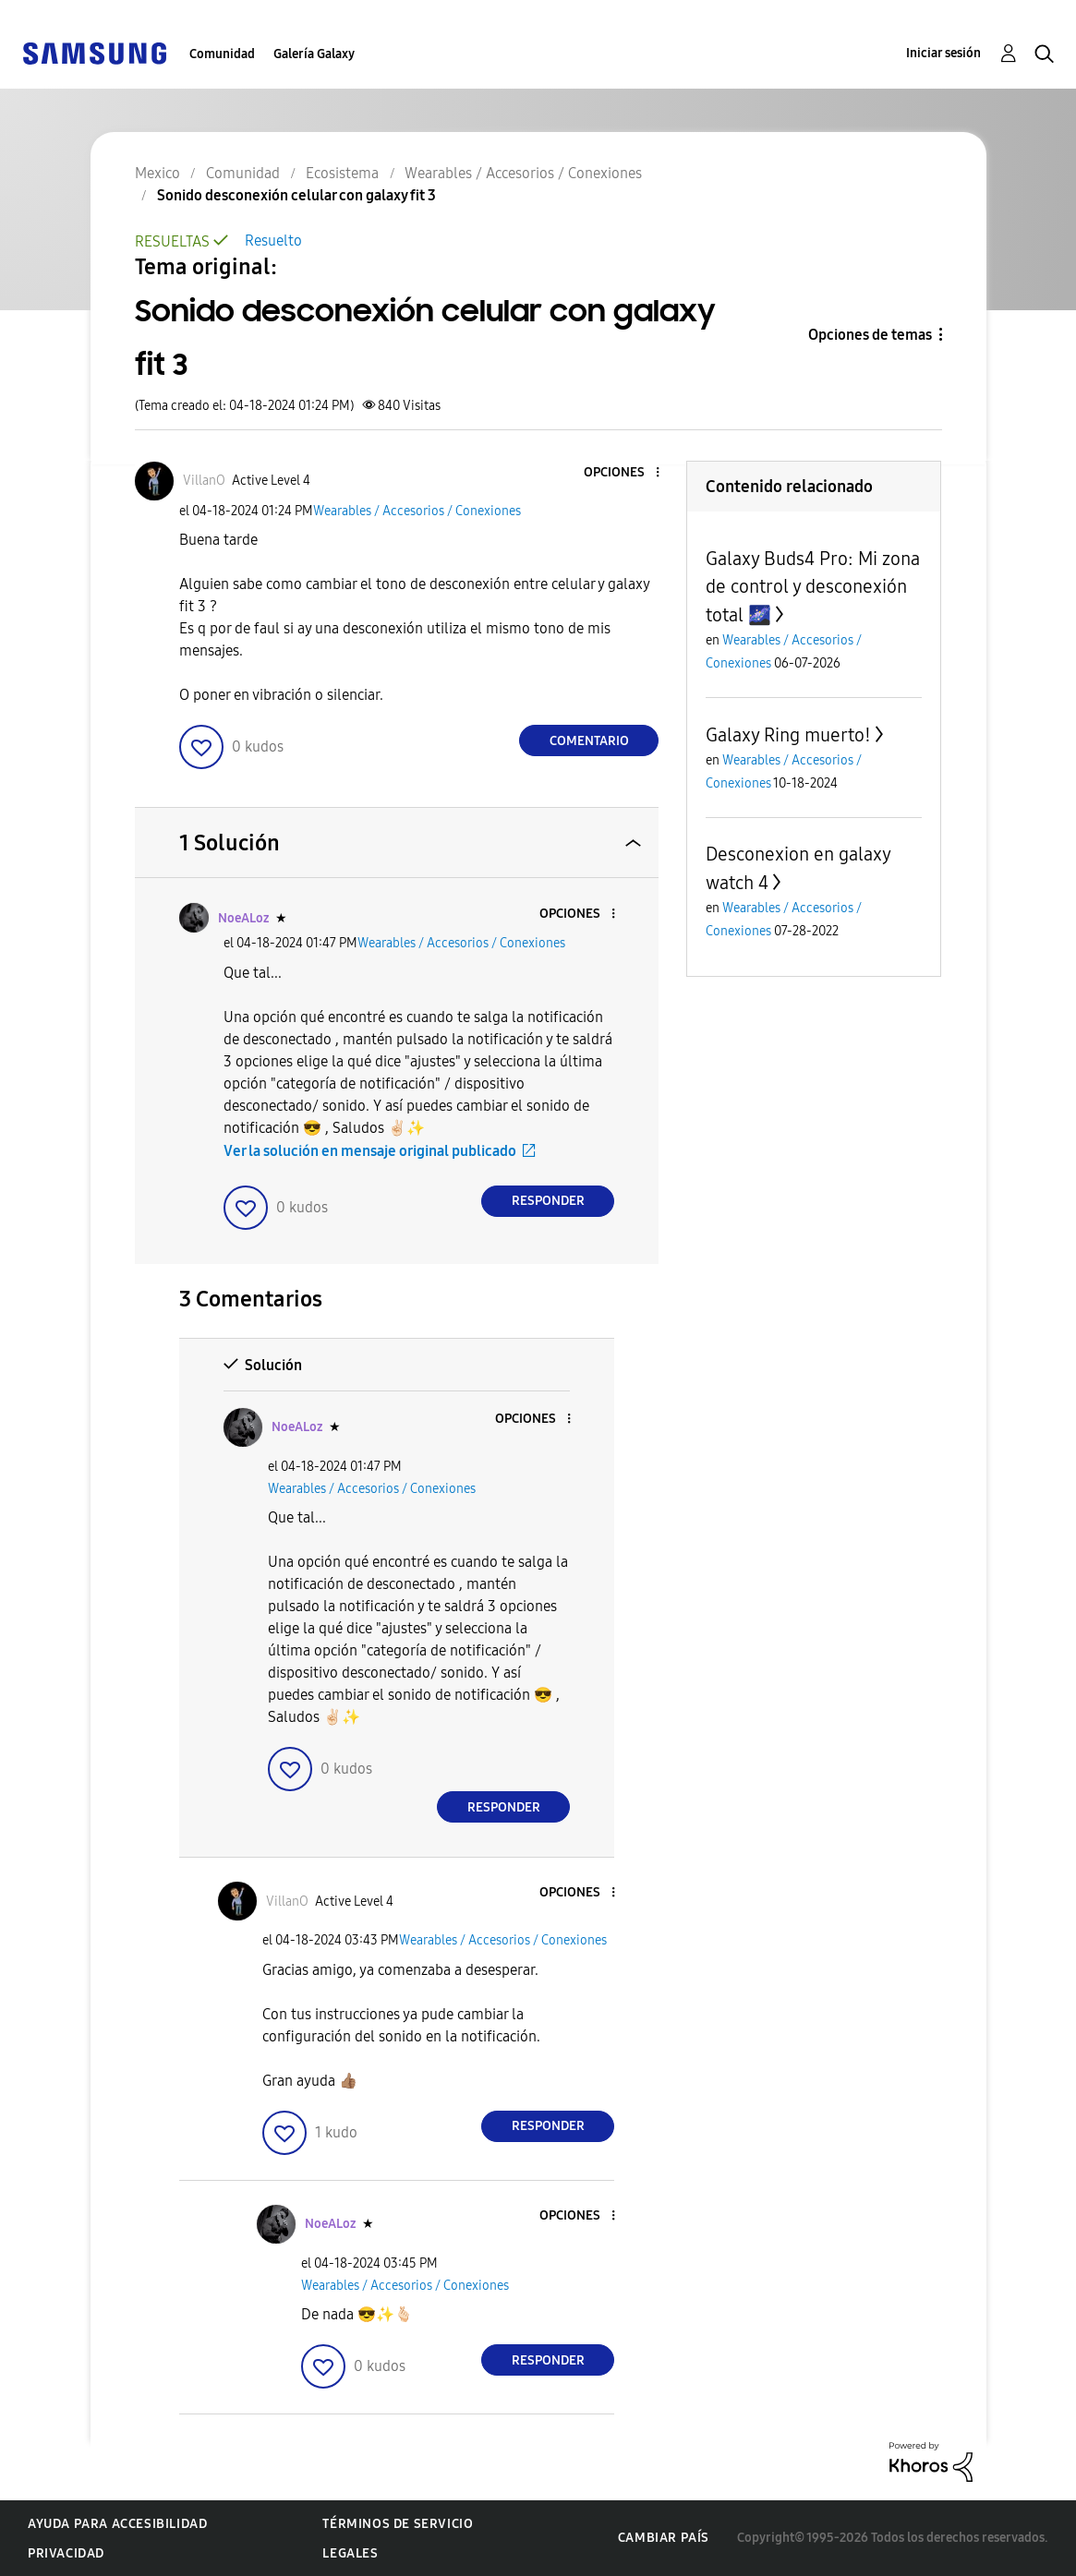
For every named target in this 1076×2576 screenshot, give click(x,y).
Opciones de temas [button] (870, 334)
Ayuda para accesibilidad (117, 2524)
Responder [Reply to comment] (548, 1201)
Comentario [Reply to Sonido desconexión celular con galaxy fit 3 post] (589, 741)
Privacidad (66, 2553)
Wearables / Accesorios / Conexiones (417, 511)
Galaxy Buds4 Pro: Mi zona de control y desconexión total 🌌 (813, 587)
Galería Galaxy (314, 54)
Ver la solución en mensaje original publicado (370, 1151)
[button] (627, 473)
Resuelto (273, 240)
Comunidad (222, 54)
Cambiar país (663, 2538)
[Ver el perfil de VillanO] (204, 480)
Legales (350, 2553)
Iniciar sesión (943, 53)
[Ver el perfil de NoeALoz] (243, 918)
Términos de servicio (397, 2524)
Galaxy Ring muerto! (788, 735)
